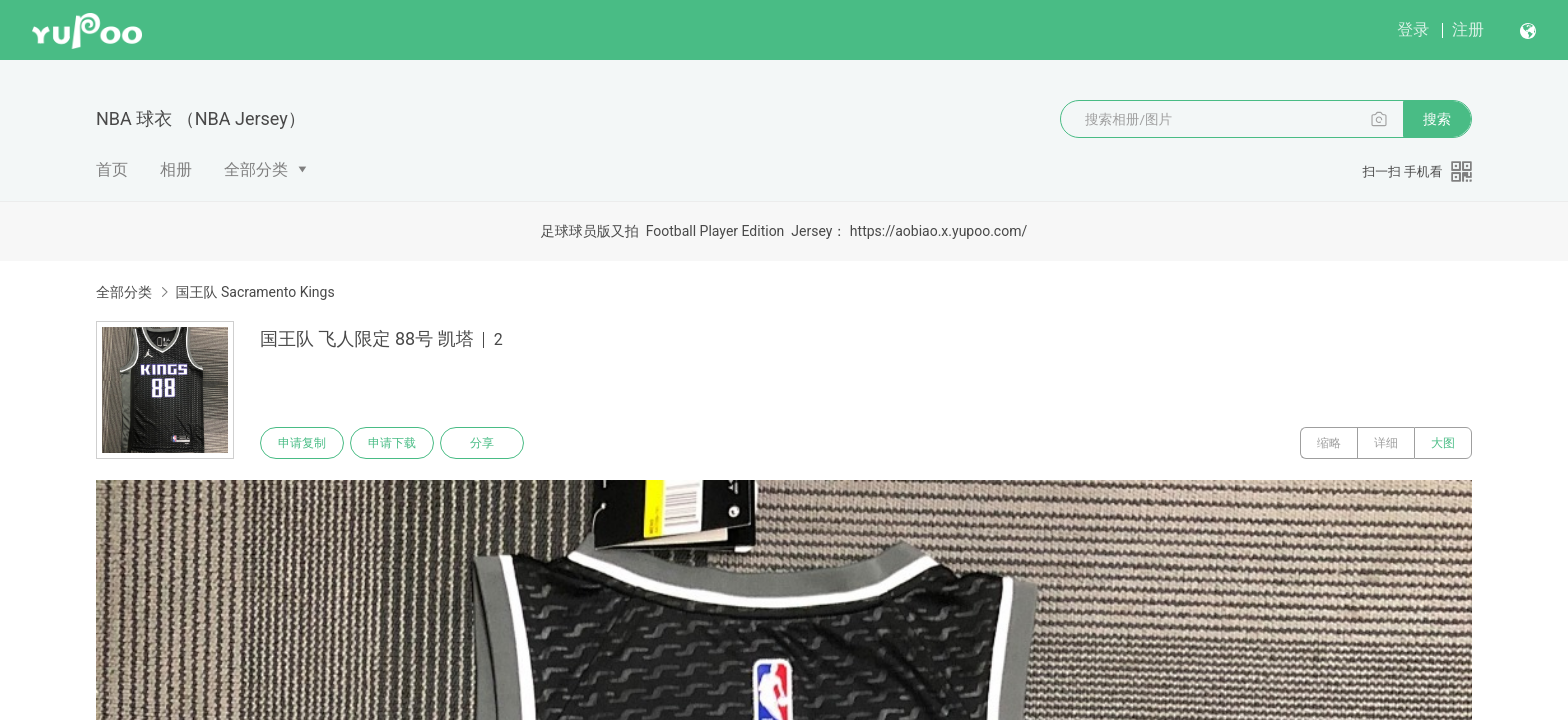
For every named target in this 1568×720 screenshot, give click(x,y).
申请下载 (392, 443)
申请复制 (302, 443)
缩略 (1329, 443)
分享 (482, 443)
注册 (1468, 29)
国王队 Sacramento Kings (254, 292)
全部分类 (256, 169)
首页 (112, 169)
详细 (1386, 443)
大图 (1443, 443)
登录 (1413, 29)
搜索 (1437, 119)
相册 (176, 169)
